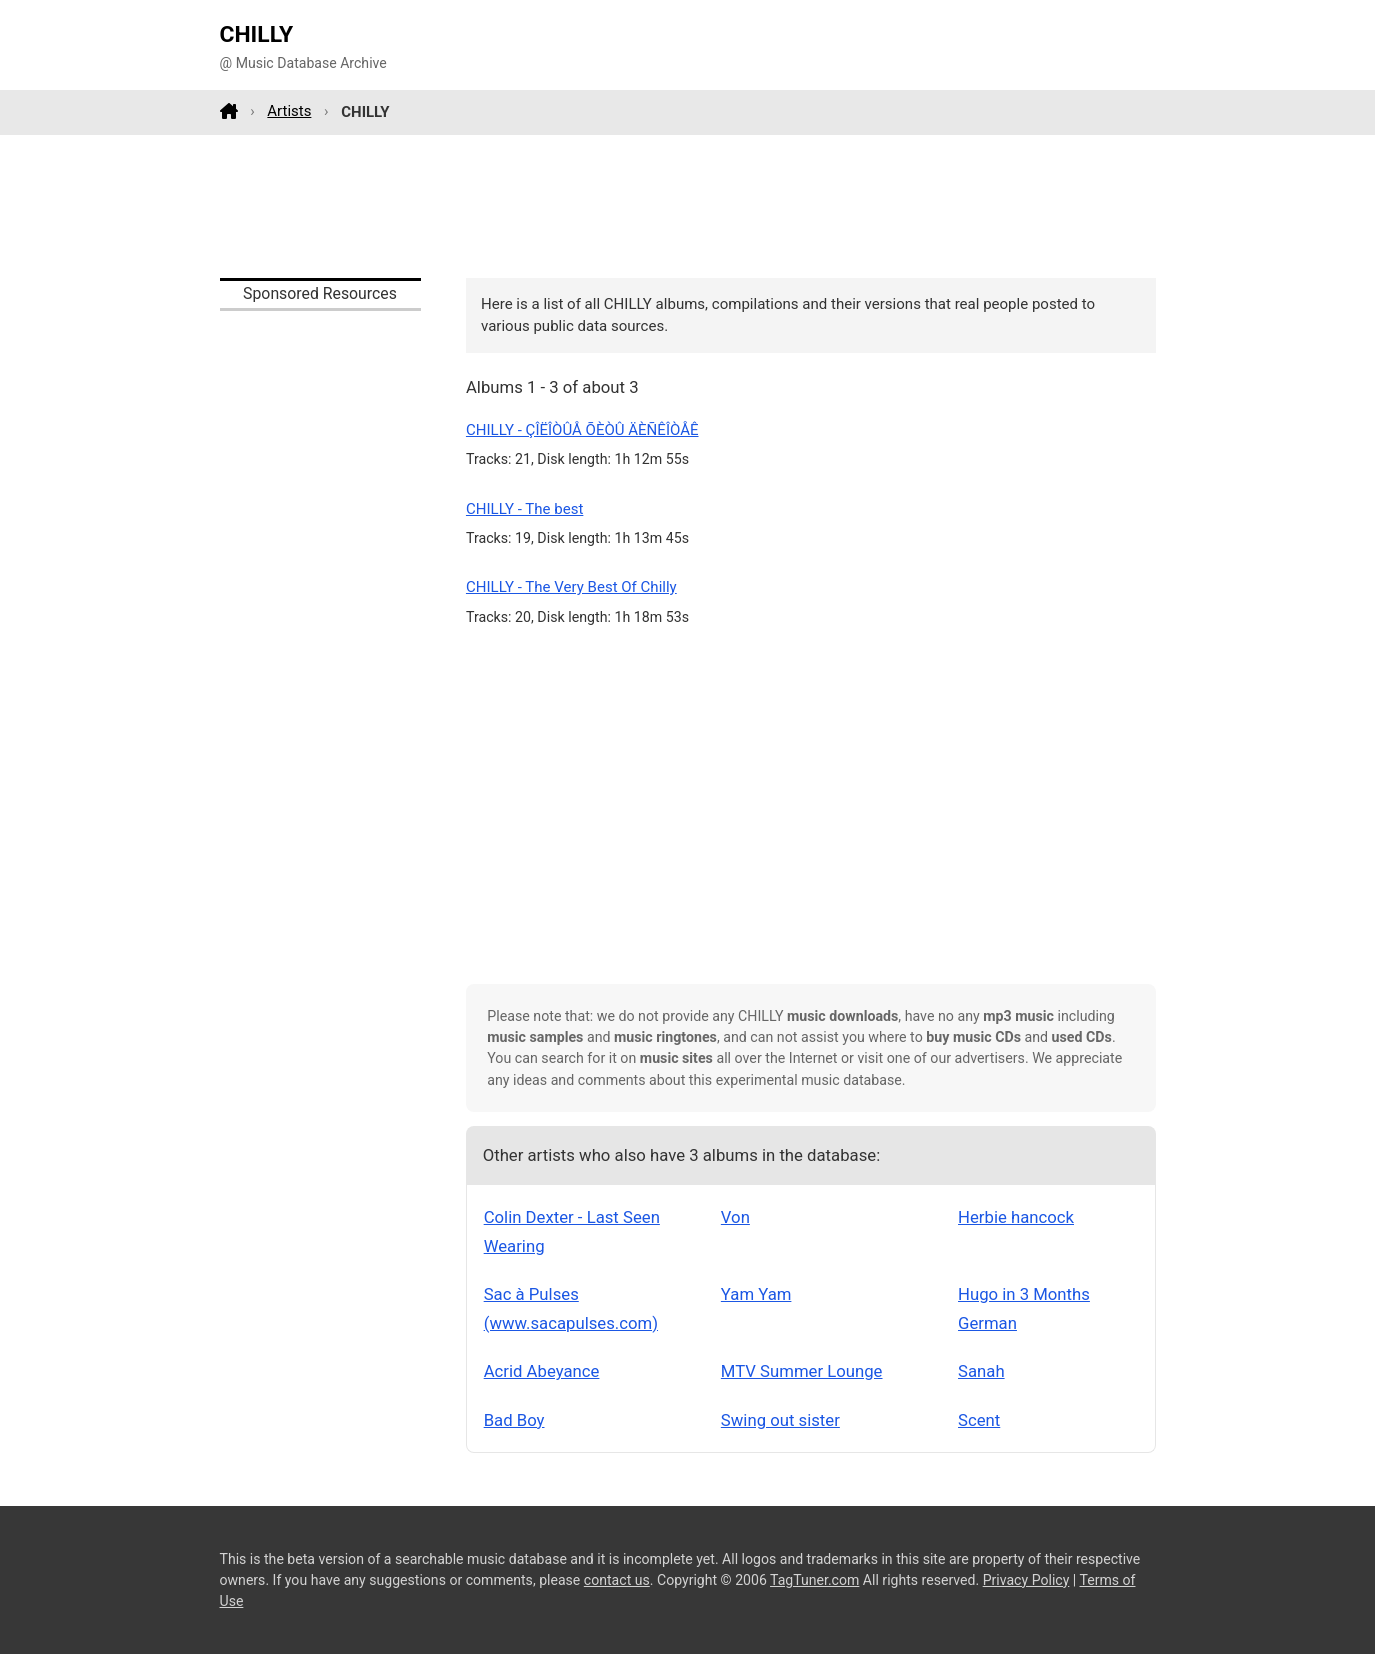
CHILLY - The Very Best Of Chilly (571, 587)
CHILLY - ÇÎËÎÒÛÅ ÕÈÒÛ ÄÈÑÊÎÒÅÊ (582, 430)
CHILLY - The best (524, 509)
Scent (979, 1420)
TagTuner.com (814, 1580)
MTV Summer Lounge (802, 1371)
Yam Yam (756, 1294)
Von (735, 1217)
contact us (617, 1580)
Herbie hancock (1016, 1217)
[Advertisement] (688, 206)
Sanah (981, 1371)
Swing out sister (780, 1420)
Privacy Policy (1026, 1580)
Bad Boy (514, 1420)
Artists (289, 111)
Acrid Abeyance (542, 1371)
